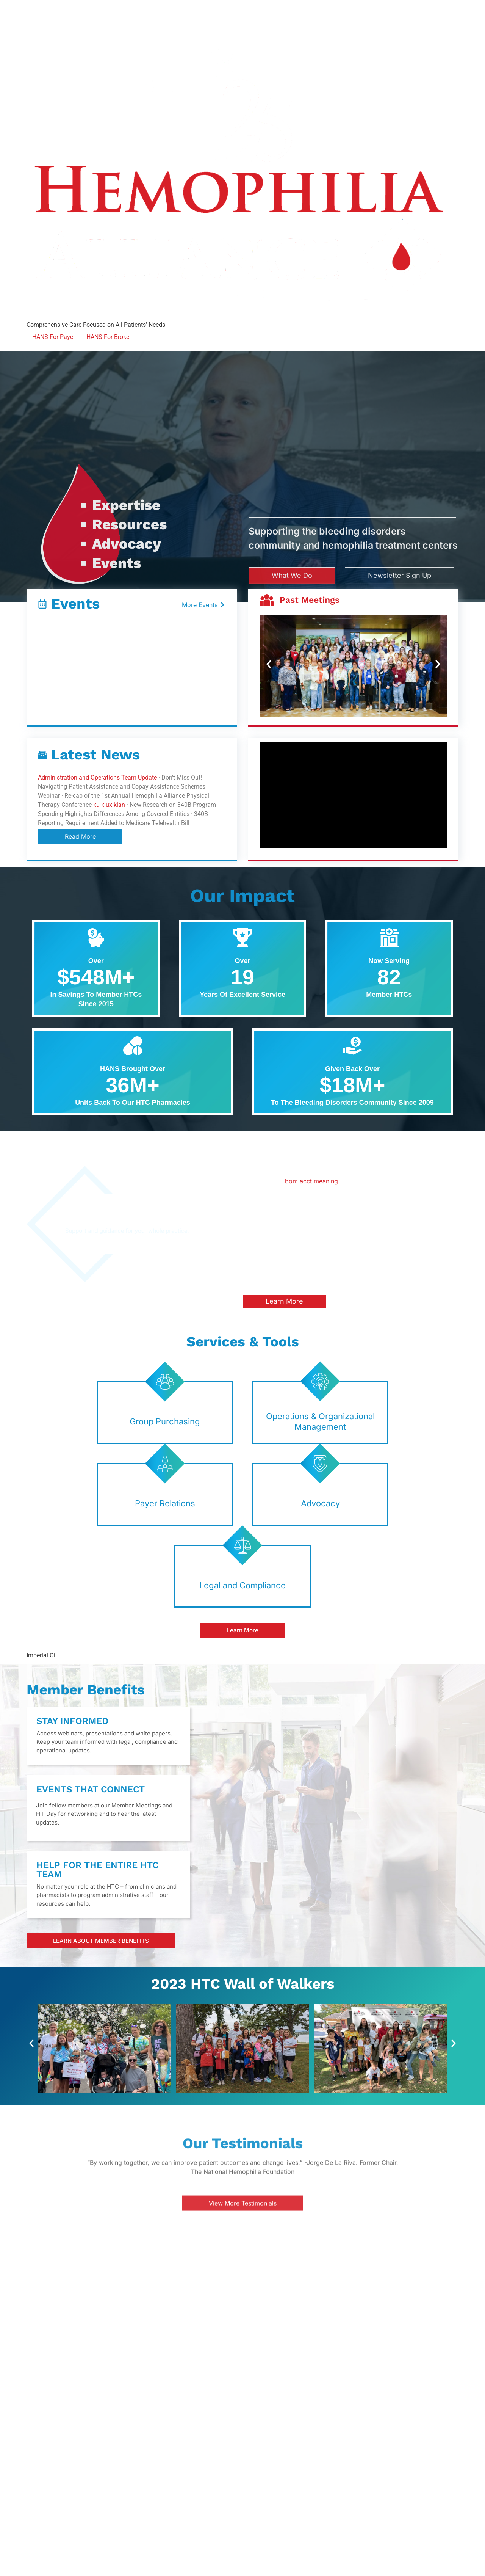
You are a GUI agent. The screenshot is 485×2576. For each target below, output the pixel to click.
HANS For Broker (108, 336)
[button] (268, 664)
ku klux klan (109, 804)
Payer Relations (165, 1503)
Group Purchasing (165, 1421)
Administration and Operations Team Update (97, 777)
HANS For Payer (53, 336)
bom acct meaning (311, 1181)
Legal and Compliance (242, 1585)
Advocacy (320, 1503)
